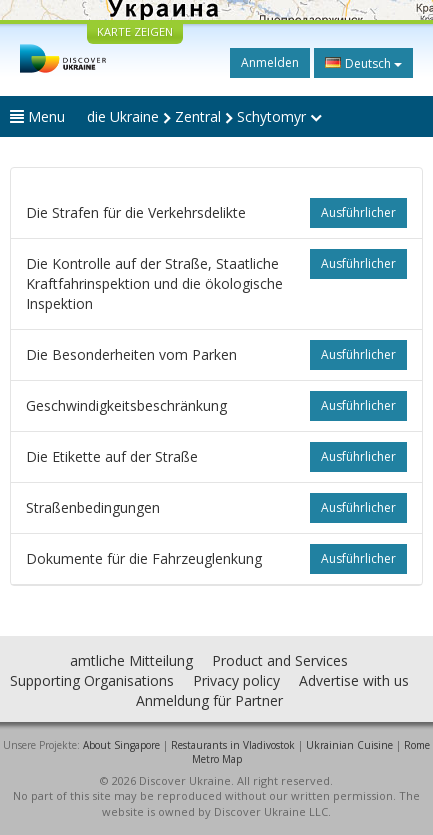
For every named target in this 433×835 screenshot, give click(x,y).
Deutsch (363, 63)
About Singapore (121, 745)
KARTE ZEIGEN (135, 31)
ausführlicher (358, 212)
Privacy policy (236, 680)
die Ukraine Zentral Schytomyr (204, 116)
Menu (37, 116)
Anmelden (270, 62)
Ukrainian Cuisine (349, 745)
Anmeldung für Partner (209, 700)
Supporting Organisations (92, 680)
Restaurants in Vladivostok (233, 745)
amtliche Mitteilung (131, 660)
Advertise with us (354, 680)
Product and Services (280, 660)
